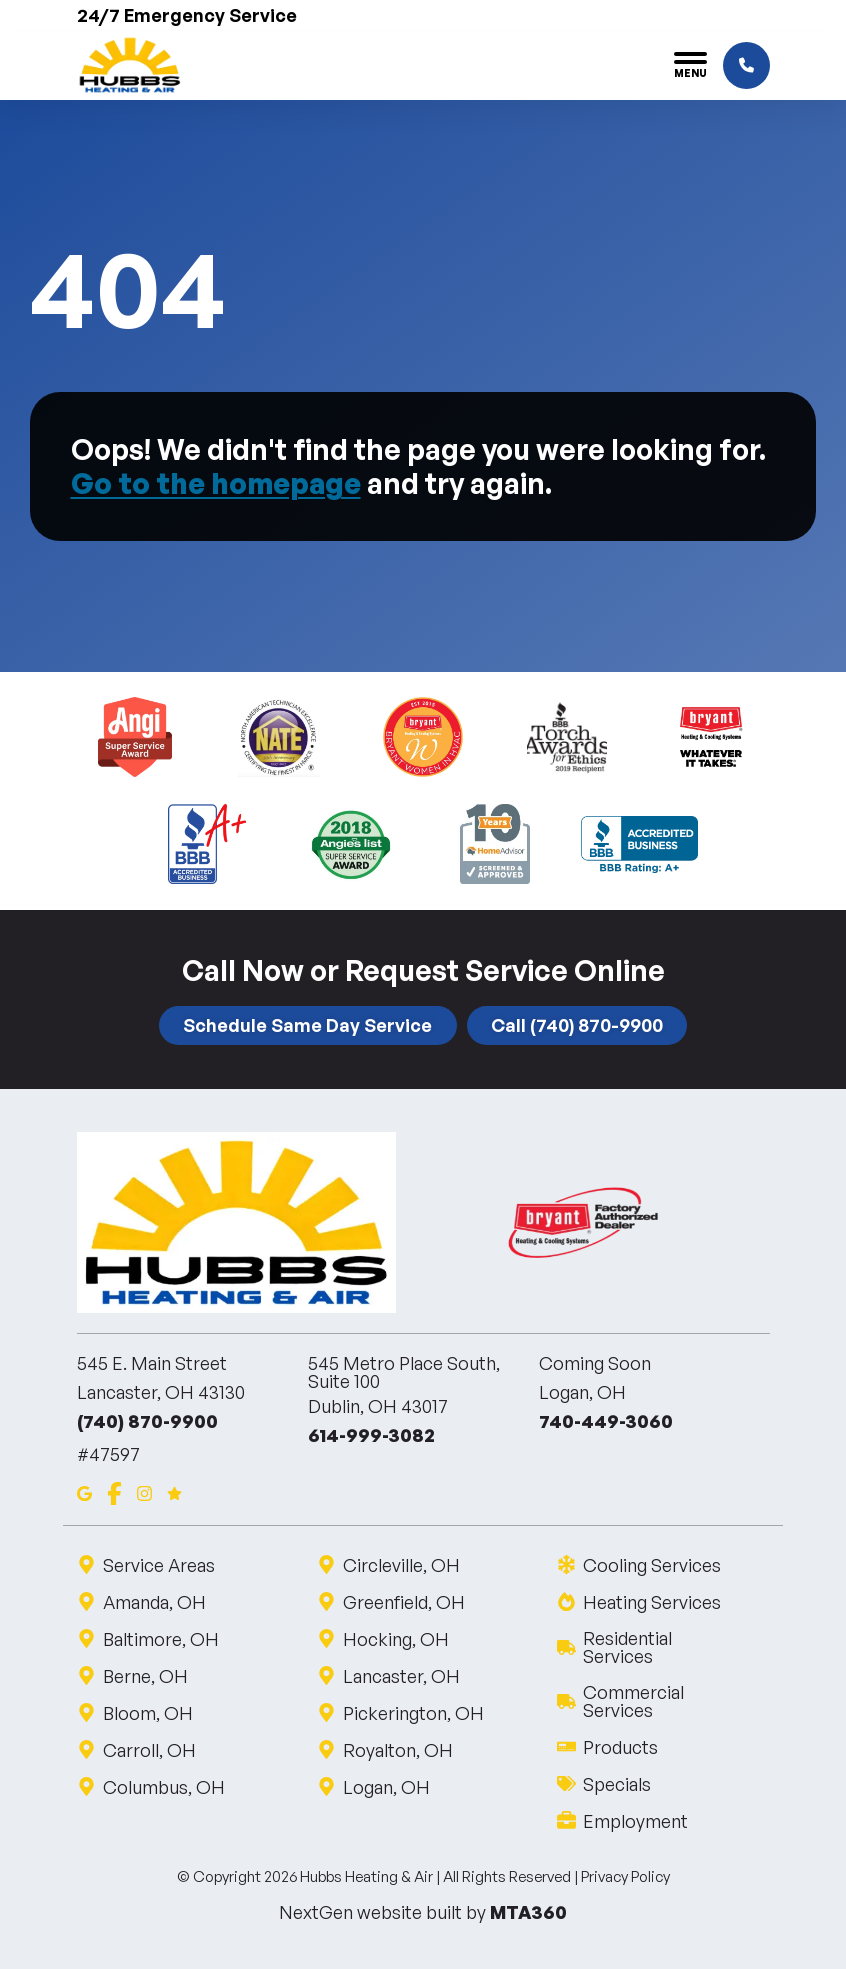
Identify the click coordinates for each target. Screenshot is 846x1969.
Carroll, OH (149, 1750)
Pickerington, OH (413, 1713)
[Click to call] (746, 65)
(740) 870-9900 (147, 1421)
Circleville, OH (401, 1565)
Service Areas (158, 1565)
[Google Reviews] (174, 1491)
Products (620, 1747)
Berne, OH (145, 1676)
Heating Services (651, 1602)
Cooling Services (651, 1565)
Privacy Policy (625, 1876)
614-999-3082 (371, 1435)
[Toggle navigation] (690, 65)
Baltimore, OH (160, 1639)
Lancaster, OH (401, 1676)
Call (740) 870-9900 (577, 1025)
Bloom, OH (147, 1713)
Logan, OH (386, 1787)
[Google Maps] (84, 1491)
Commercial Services (663, 1701)
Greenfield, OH (403, 1602)
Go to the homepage (216, 483)
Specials (616, 1784)
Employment (635, 1821)
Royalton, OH (397, 1750)
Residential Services (663, 1647)
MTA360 (528, 1912)
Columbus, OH (163, 1787)
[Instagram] (144, 1491)
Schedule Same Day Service (307, 1025)
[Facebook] (114, 1491)
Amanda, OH (154, 1602)
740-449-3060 (606, 1421)
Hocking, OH (395, 1639)
